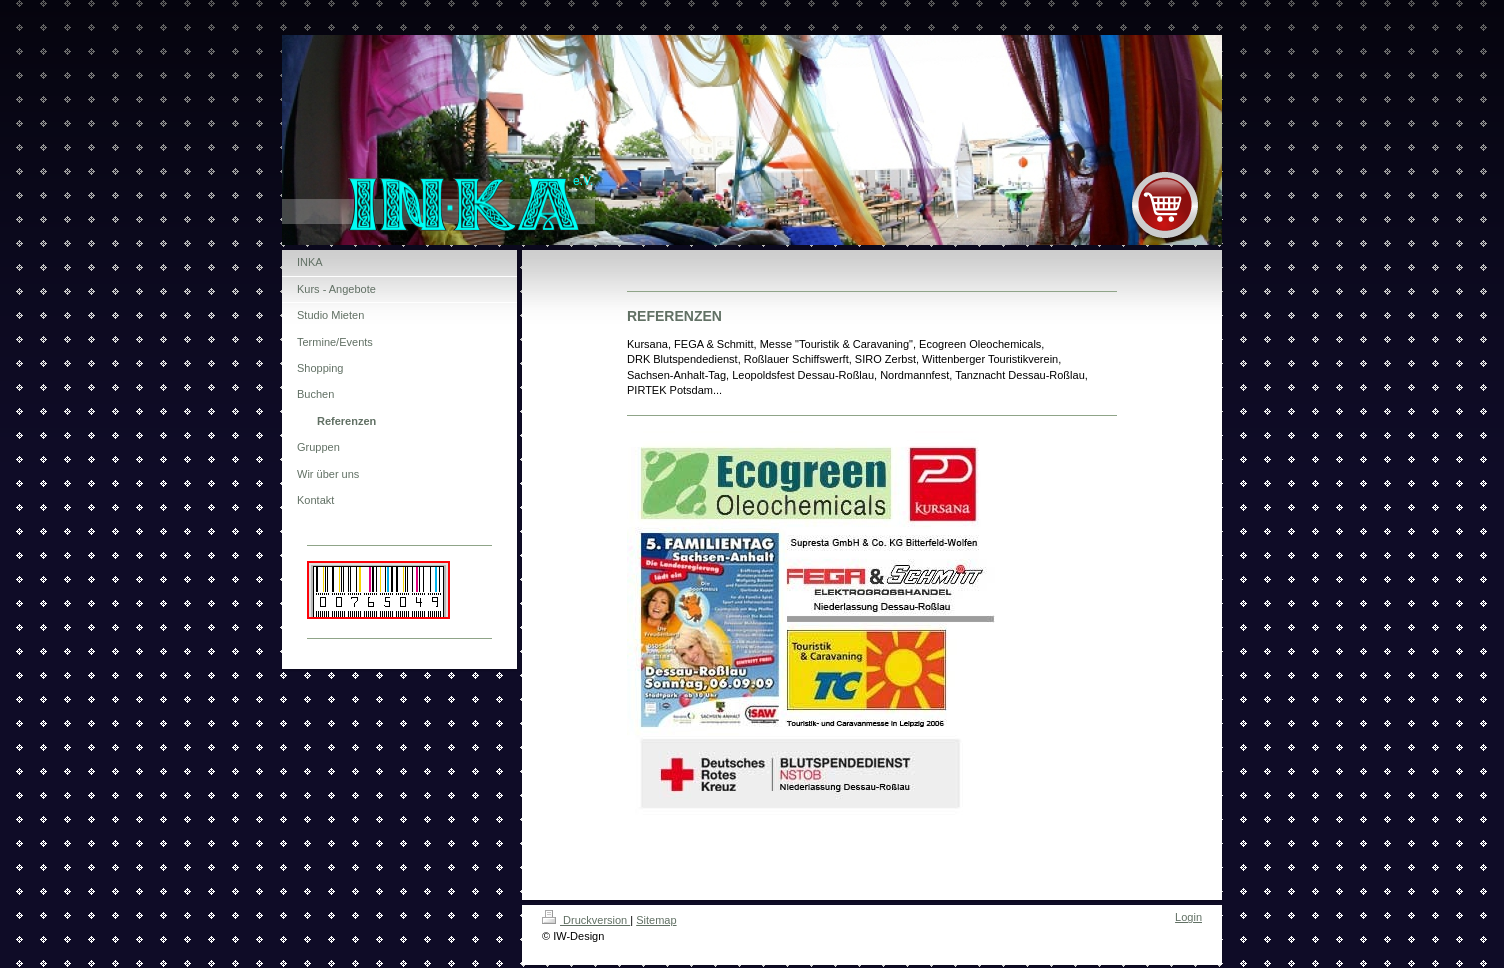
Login (1188, 917)
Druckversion (586, 920)
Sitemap (656, 920)
